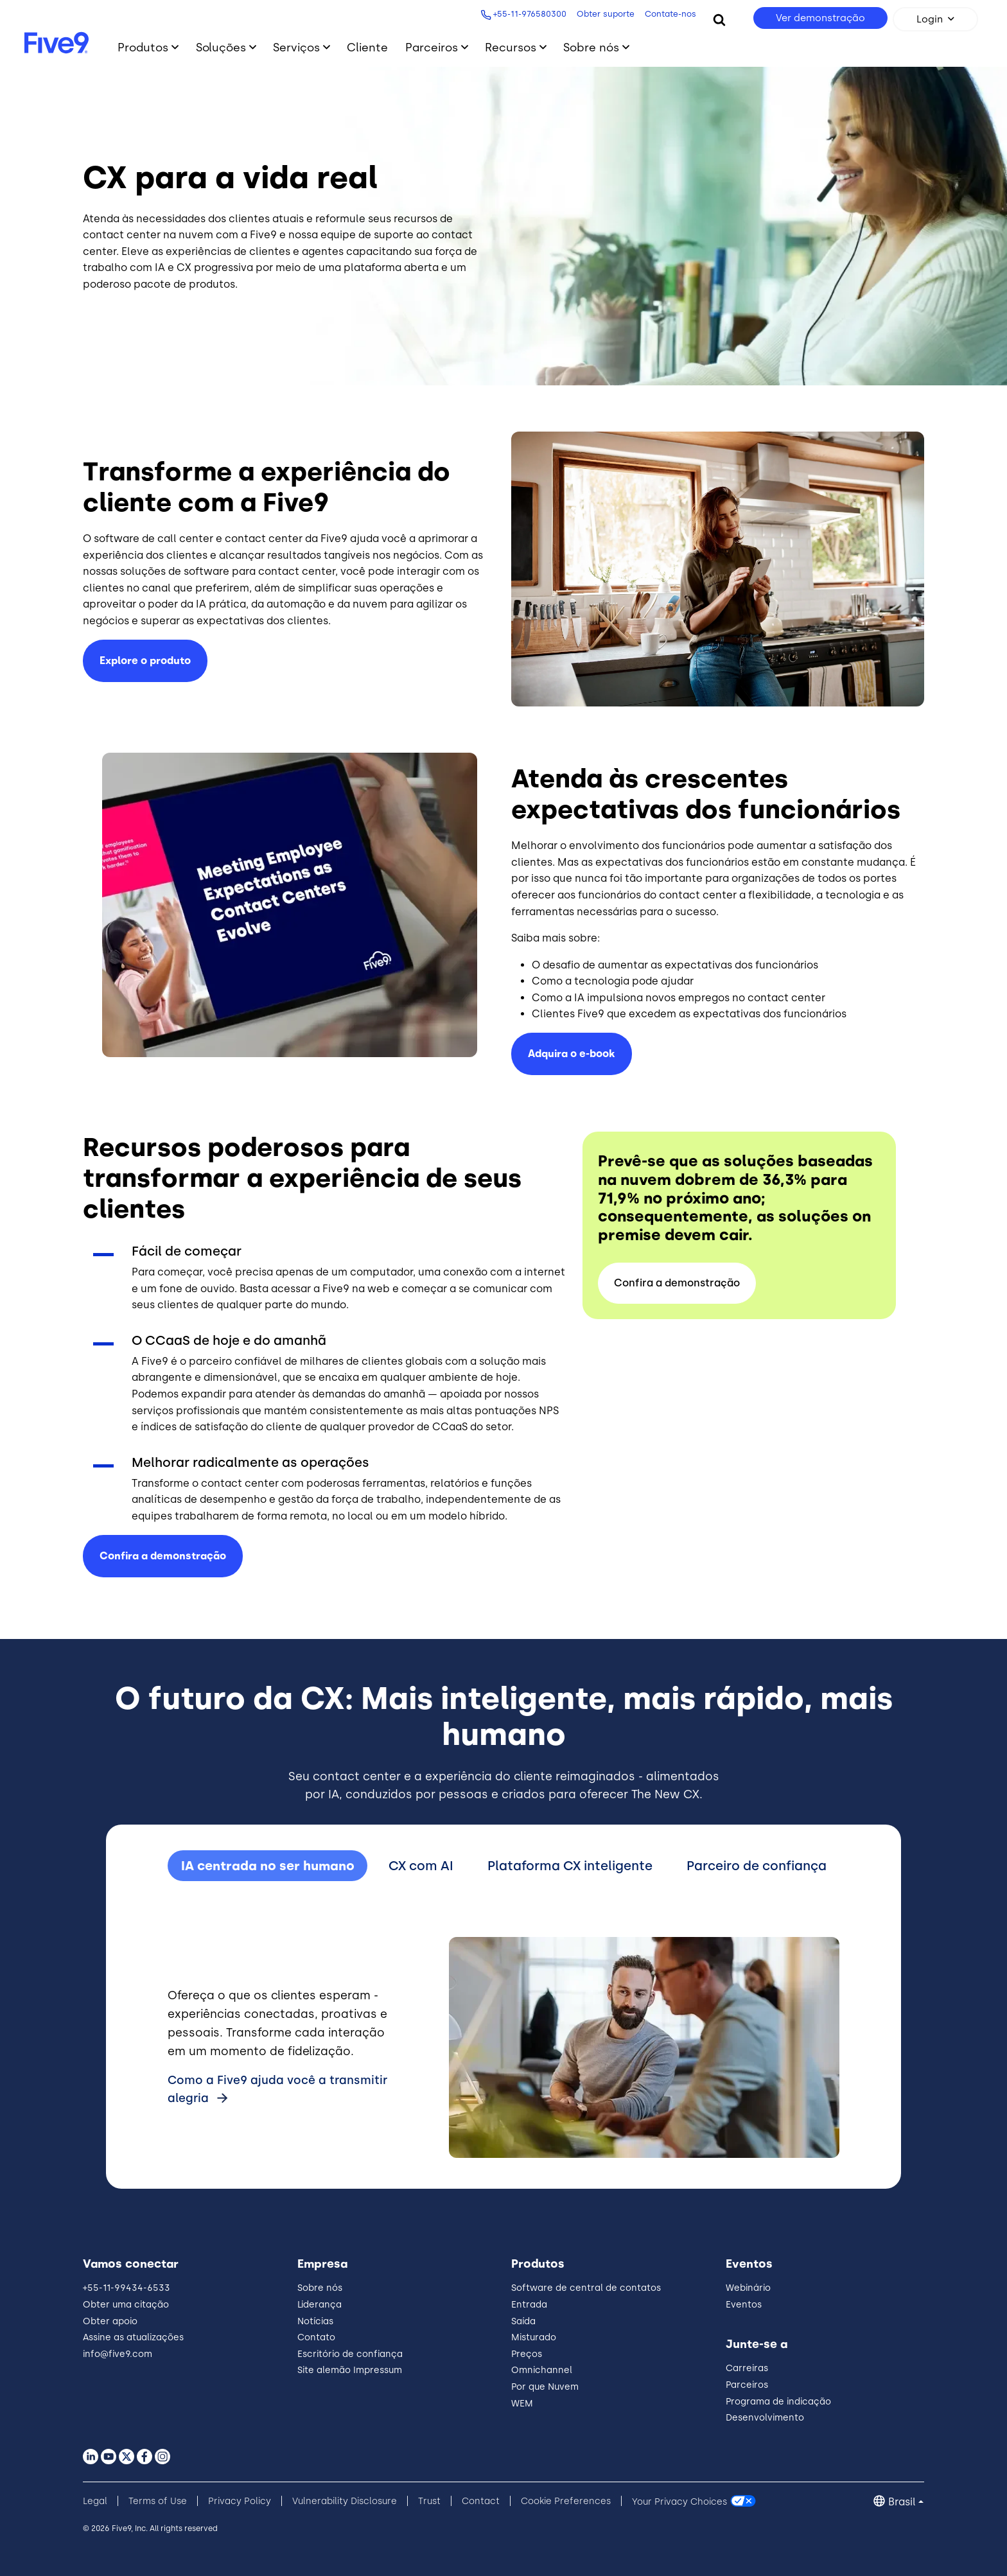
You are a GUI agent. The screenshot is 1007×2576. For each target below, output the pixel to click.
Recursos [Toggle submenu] (510, 47)
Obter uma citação (126, 2304)
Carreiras (747, 2368)
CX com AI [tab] (421, 1865)
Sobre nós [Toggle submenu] (591, 47)
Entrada (529, 2304)
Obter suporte (606, 14)
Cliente (367, 47)
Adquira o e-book (571, 1053)
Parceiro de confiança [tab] (757, 1865)
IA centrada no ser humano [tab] (268, 1865)
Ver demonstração (820, 18)
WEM (522, 2403)
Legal (95, 2501)
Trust (429, 2501)
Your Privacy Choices (679, 2501)
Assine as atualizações (133, 2337)
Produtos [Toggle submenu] (143, 47)
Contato (316, 2337)
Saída (523, 2321)
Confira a (163, 1556)
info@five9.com (117, 2354)
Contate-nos (670, 14)
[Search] (719, 19)
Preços (526, 2354)
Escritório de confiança (350, 2354)
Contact (481, 2501)
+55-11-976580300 (529, 14)
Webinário (748, 2287)
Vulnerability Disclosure (344, 2501)
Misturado (533, 2337)
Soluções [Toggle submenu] (221, 47)
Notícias (315, 2321)
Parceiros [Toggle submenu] (431, 47)
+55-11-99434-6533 (126, 2287)
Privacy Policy (239, 2501)
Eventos (744, 2304)
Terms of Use (157, 2501)
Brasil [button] (902, 2502)
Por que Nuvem (545, 2386)
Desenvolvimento (765, 2417)
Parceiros (747, 2384)
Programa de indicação (778, 2401)
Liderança (319, 2304)
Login (929, 19)
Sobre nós (319, 2287)
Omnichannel (541, 2370)
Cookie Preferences (566, 2501)
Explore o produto (145, 660)
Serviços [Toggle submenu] (296, 47)
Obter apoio (110, 2321)
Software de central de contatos (586, 2287)
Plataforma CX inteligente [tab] (569, 1865)
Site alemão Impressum (349, 2370)
